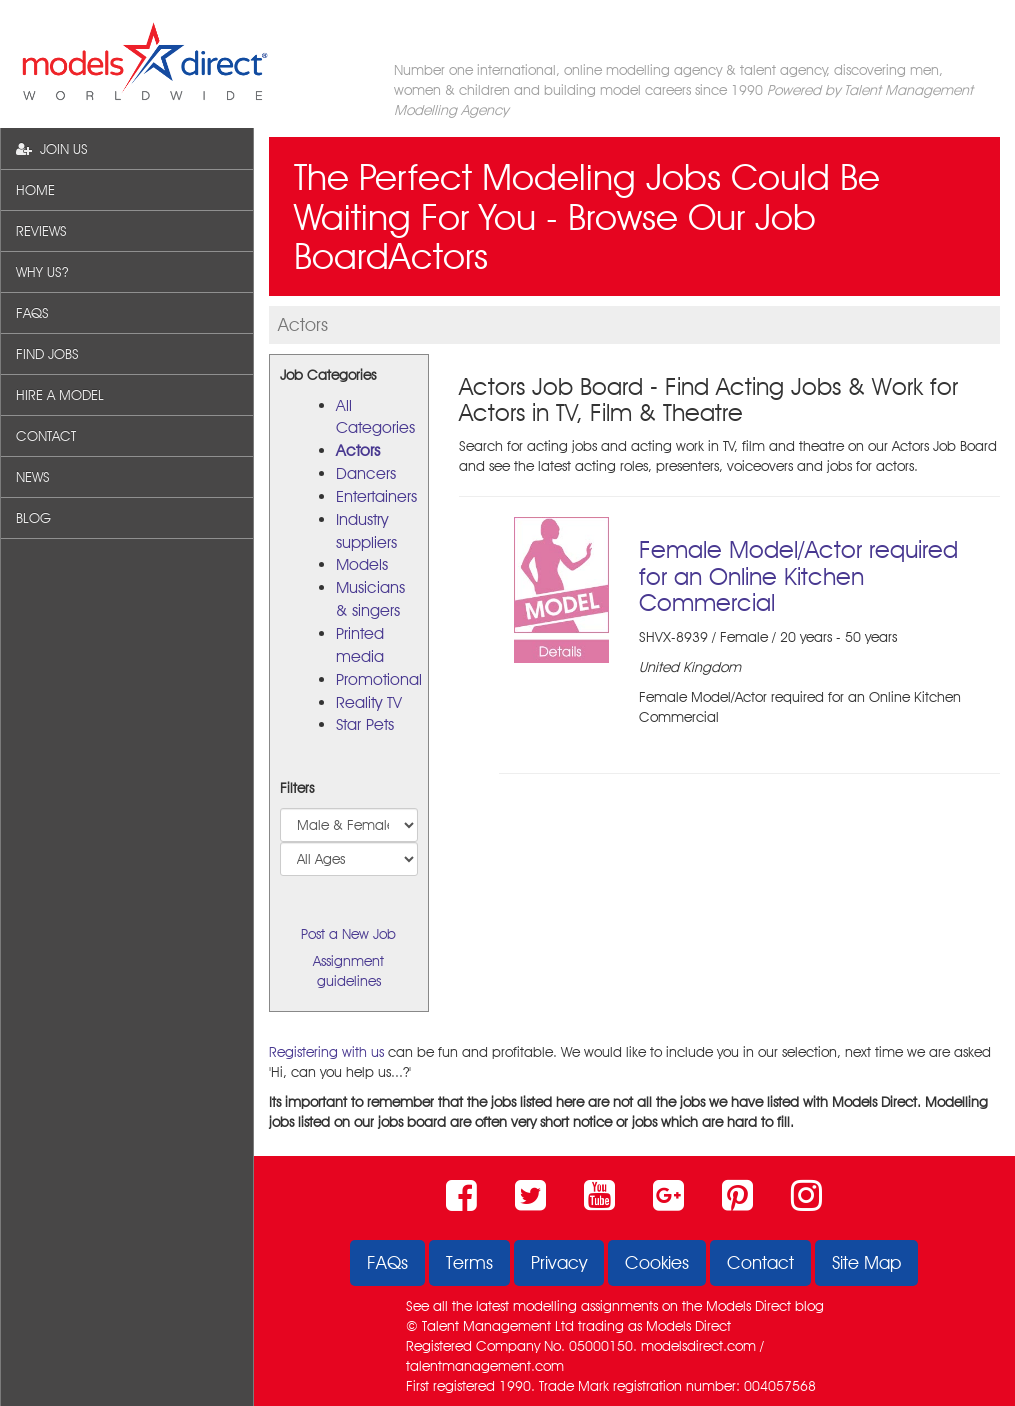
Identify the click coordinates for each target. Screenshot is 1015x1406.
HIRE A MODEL (60, 395)
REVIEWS (41, 231)
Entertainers (376, 496)
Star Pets (365, 724)
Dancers (366, 473)
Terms (469, 1262)
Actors (358, 450)
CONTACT (46, 436)
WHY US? (42, 272)
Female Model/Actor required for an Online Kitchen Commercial (798, 576)
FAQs (387, 1262)
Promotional (379, 679)
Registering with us (326, 1052)
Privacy (559, 1262)
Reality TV (369, 702)
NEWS (33, 477)
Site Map (866, 1262)
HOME (35, 190)
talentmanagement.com (485, 1366)
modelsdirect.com (698, 1346)
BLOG (33, 518)
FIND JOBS (47, 354)
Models (362, 564)
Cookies (657, 1262)
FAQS (32, 313)
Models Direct (748, 1306)
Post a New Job (348, 934)
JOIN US (52, 149)
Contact (760, 1262)
